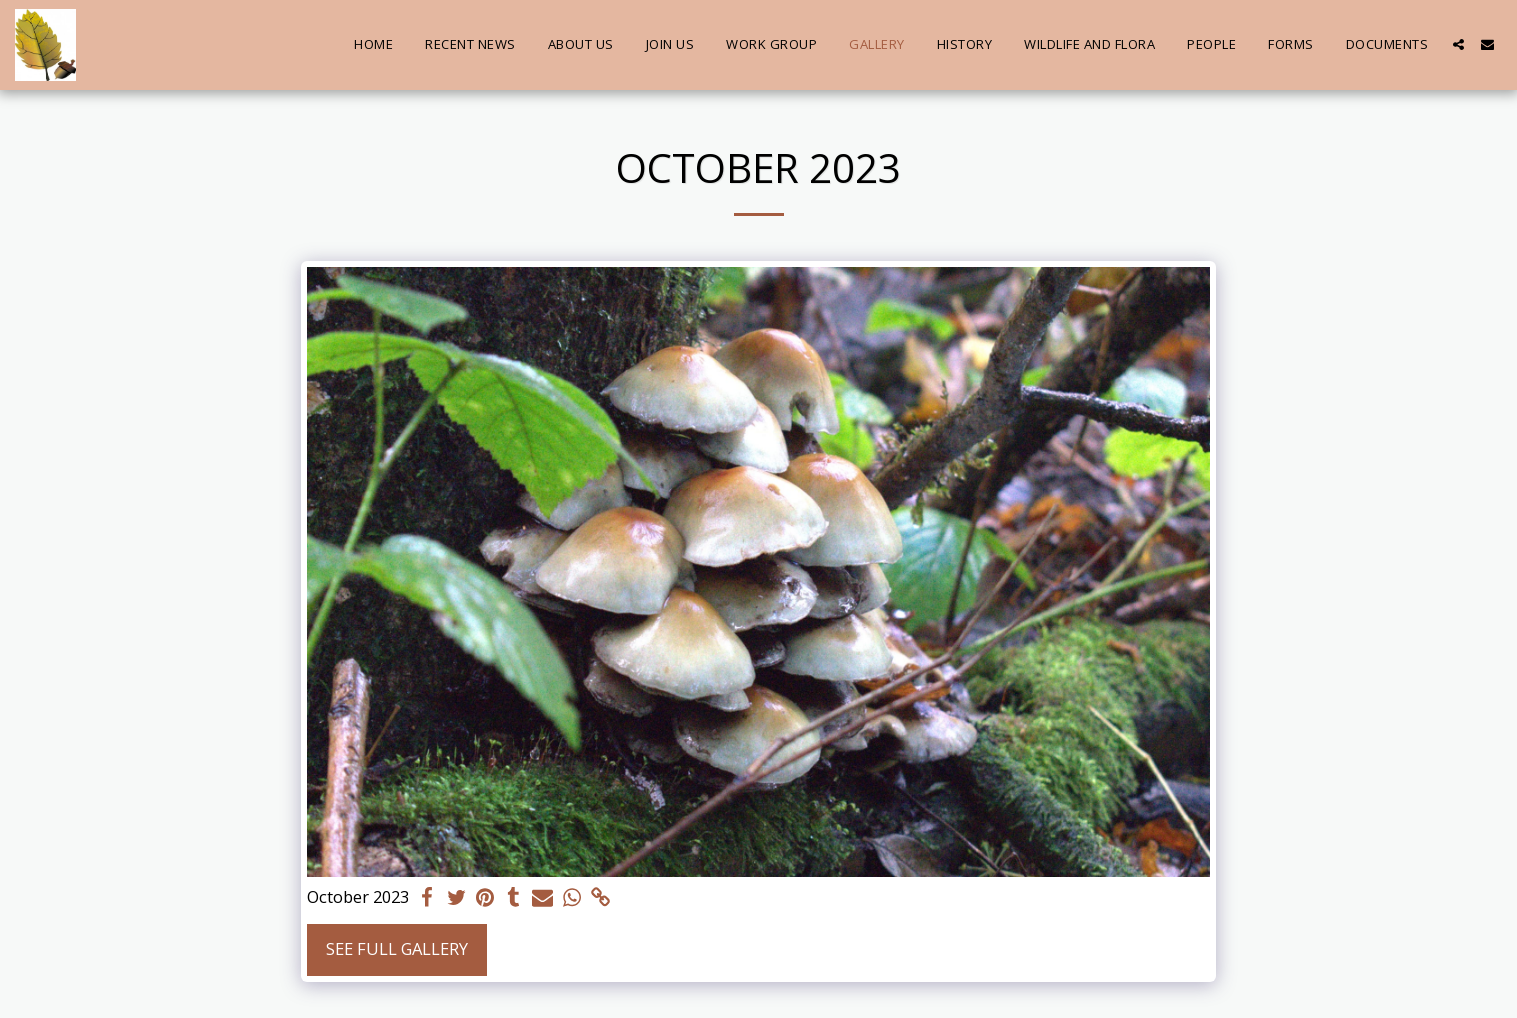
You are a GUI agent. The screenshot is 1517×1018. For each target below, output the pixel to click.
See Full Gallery (397, 948)
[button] (1458, 44)
